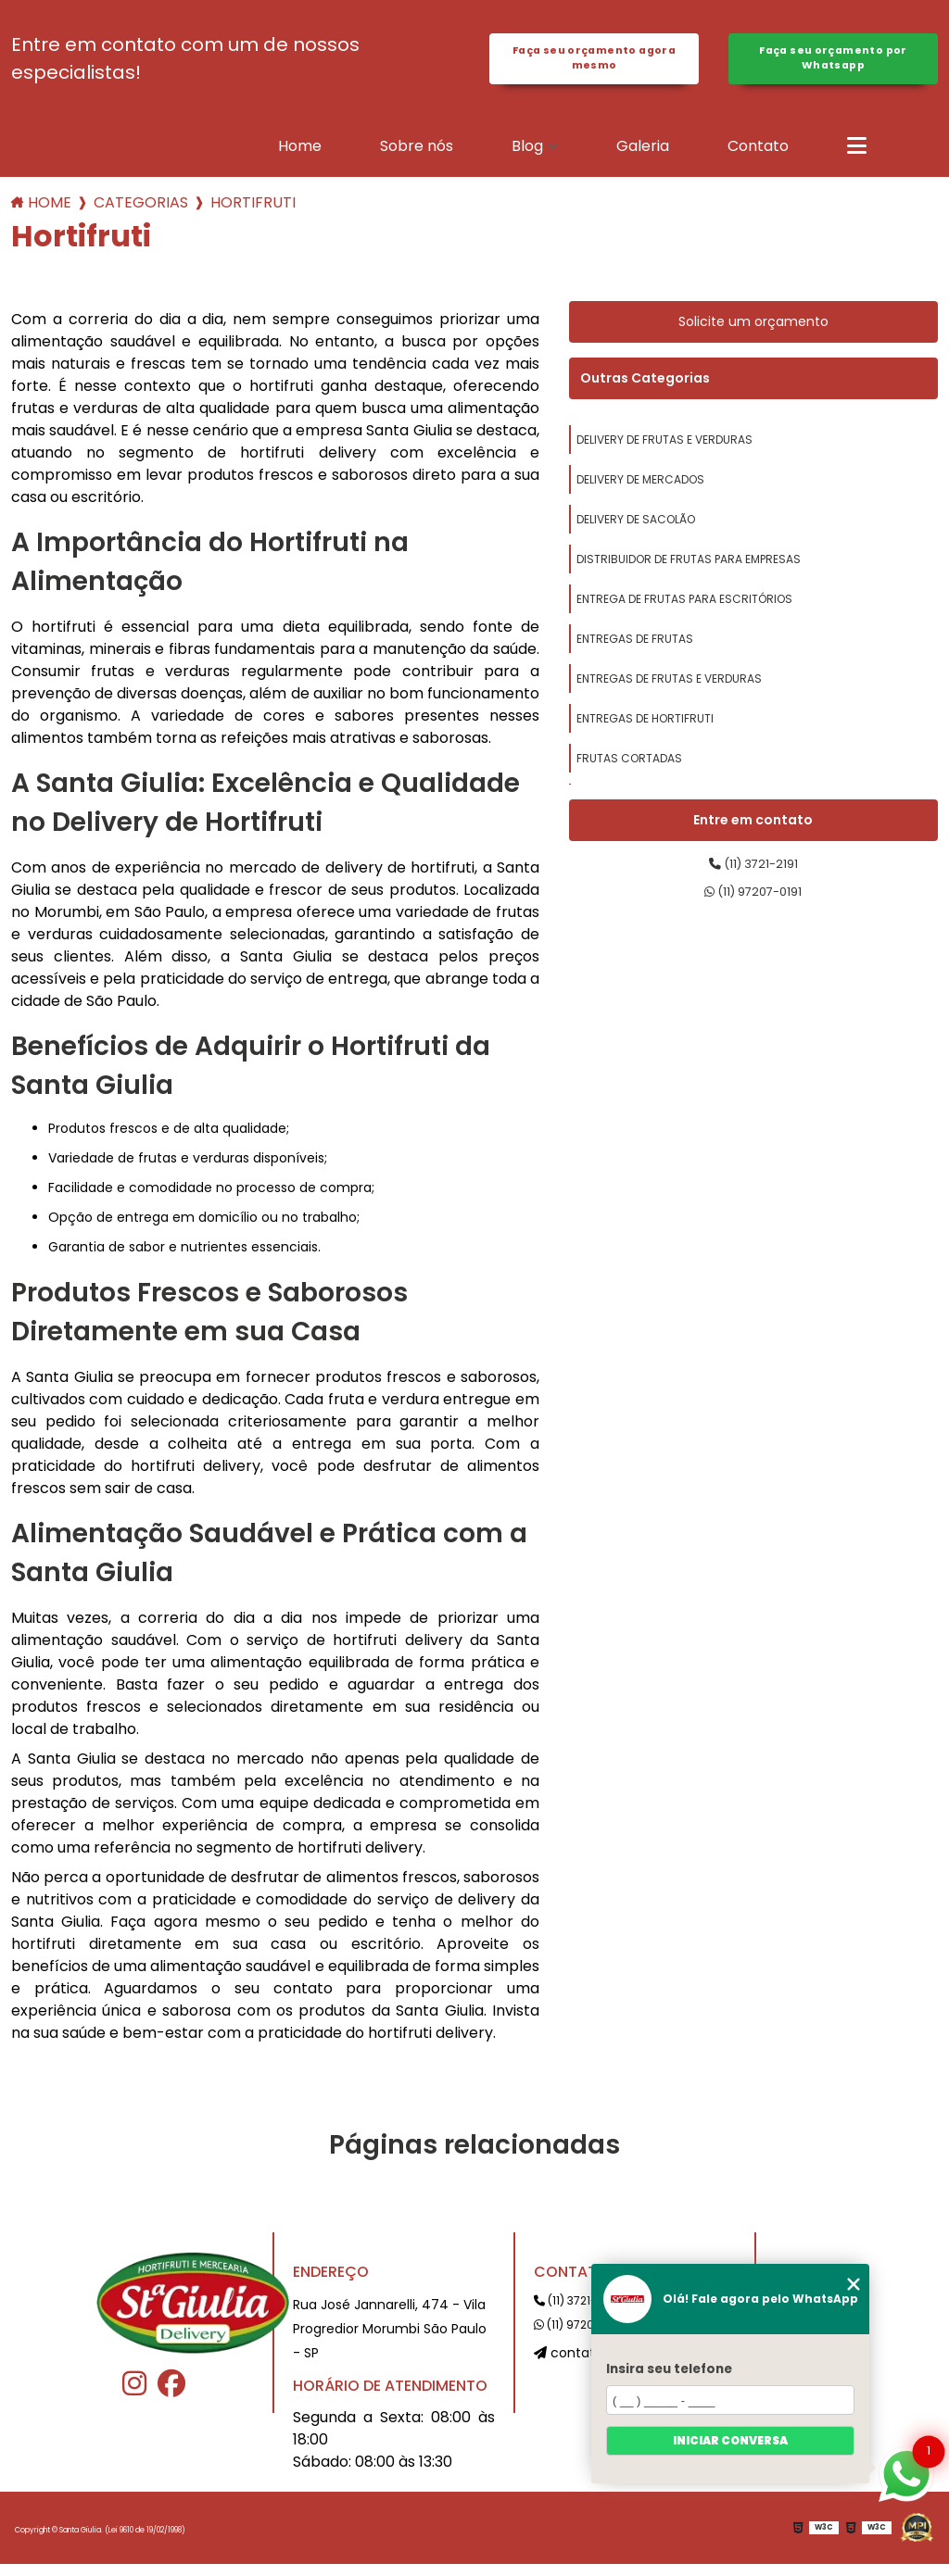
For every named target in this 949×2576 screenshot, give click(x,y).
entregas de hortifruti (645, 730)
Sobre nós (416, 158)
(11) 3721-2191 (753, 879)
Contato (758, 158)
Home (300, 158)
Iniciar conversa (730, 2440)
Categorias (141, 214)
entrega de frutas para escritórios (684, 611)
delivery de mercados (640, 491)
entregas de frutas (634, 651)
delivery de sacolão (635, 531)
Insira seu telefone (669, 2369)
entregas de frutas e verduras (669, 690)
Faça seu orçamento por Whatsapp (833, 64)
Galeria (642, 158)
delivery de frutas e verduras (664, 451)
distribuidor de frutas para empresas (688, 571)
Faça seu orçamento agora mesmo (594, 64)
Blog (527, 158)
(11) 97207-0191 (753, 913)
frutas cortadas (629, 770)
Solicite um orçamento (753, 333)
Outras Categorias (645, 390)
